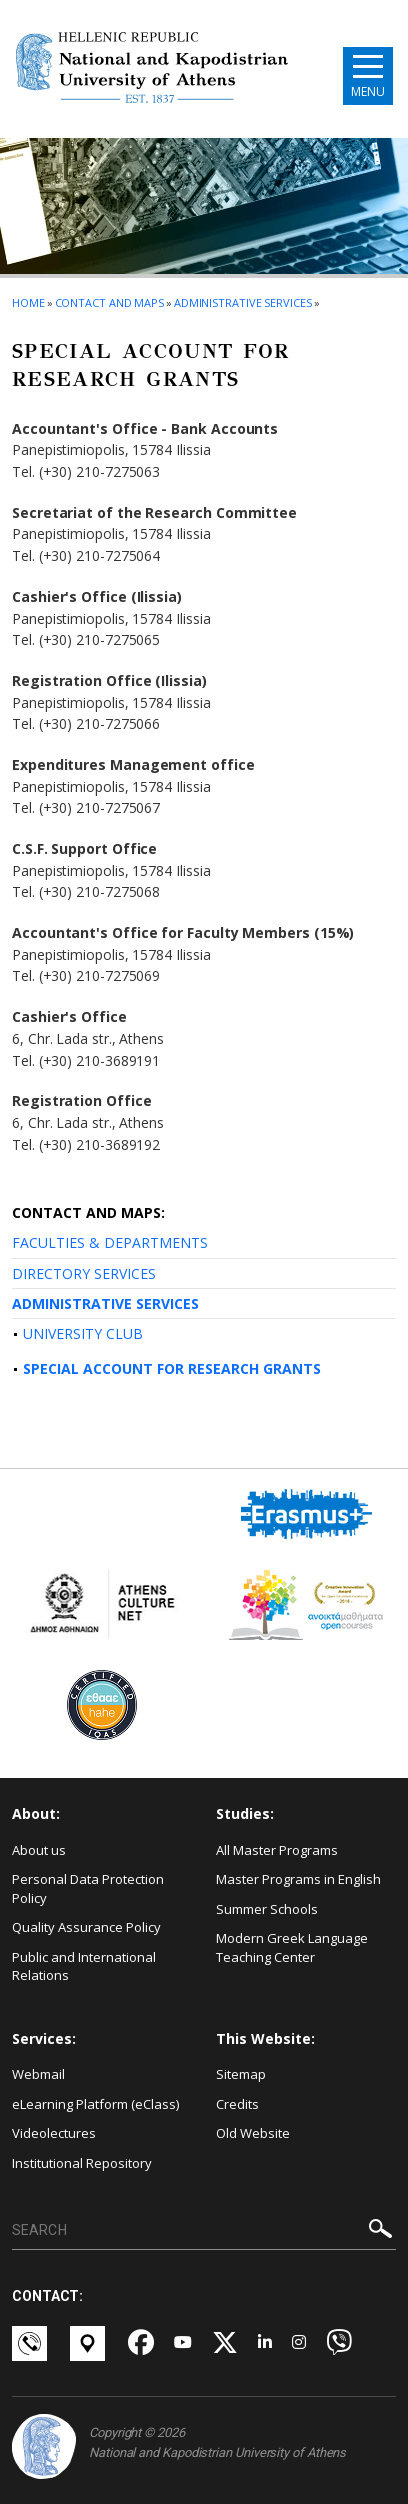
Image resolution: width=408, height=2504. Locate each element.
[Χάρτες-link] (89, 2343)
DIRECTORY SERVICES (84, 1273)
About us (39, 1850)
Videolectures (54, 2133)
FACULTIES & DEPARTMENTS (110, 1242)
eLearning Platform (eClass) (95, 2104)
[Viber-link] (339, 2343)
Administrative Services (243, 302)
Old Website (253, 2133)
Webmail (38, 2074)
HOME (28, 302)
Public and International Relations (84, 1966)
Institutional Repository (82, 2163)
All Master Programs (277, 1850)
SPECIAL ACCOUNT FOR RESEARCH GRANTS (172, 1368)
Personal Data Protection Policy (88, 1888)
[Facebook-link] (141, 2343)
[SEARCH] (204, 2231)
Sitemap (241, 2074)
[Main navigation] (368, 75)
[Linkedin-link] (265, 2343)
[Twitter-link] (225, 2343)
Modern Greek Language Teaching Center (292, 1947)
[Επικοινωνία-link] (31, 2343)
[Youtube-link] (183, 2343)
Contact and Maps (109, 302)
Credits (237, 2104)
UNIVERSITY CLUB (83, 1333)
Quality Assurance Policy (86, 1927)
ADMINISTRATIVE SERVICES (105, 1303)
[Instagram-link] (299, 2343)
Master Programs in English (298, 1879)
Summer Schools (267, 1909)
